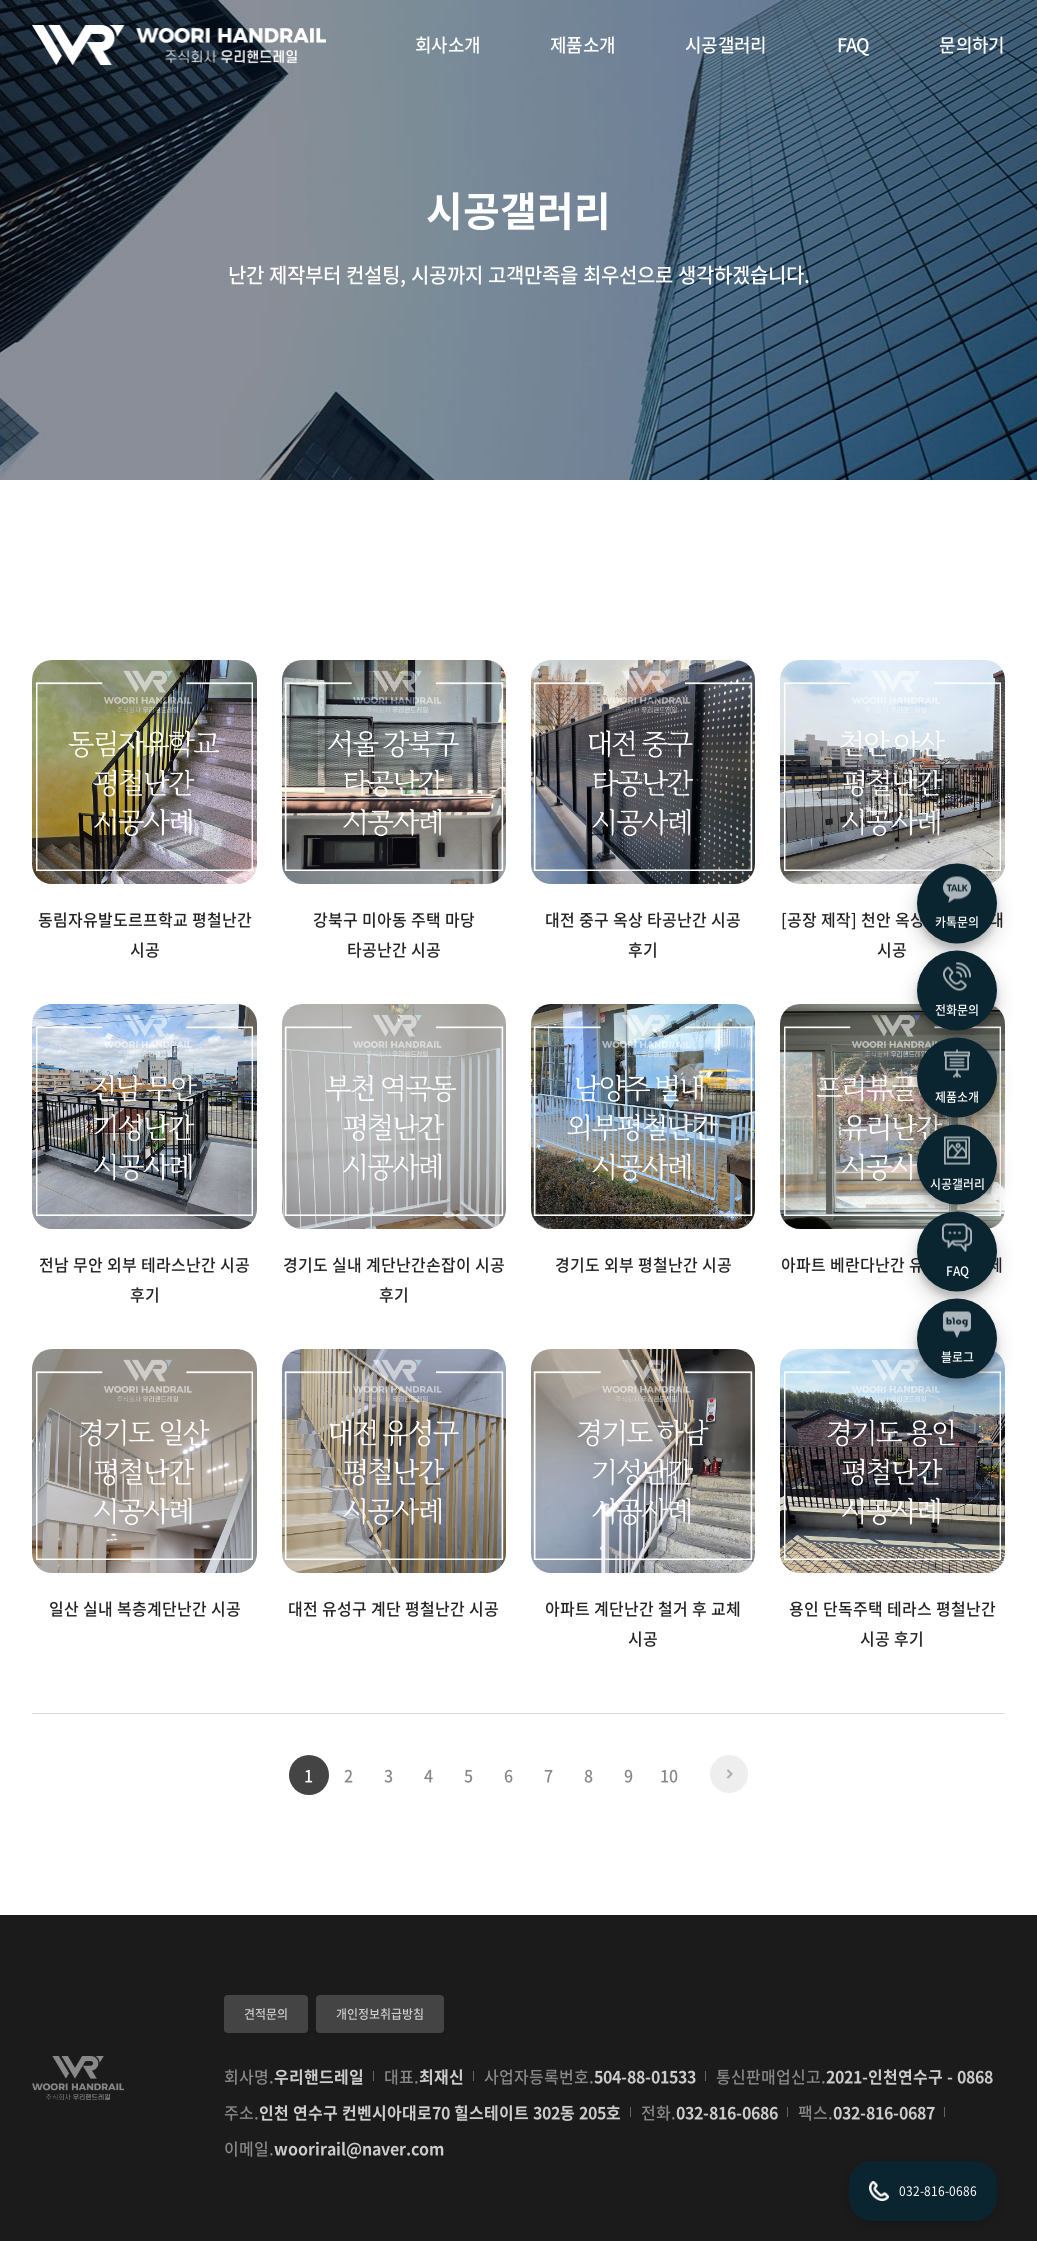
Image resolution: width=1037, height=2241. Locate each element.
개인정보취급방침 (380, 2014)
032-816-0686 (727, 2112)
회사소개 (447, 44)
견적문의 (266, 2014)
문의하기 (971, 44)
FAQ (853, 44)
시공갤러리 (725, 44)
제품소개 (582, 44)
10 (669, 1775)
